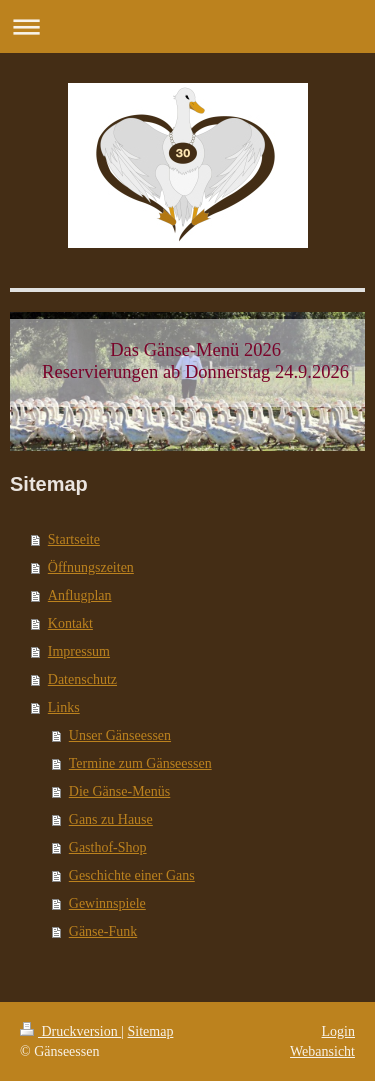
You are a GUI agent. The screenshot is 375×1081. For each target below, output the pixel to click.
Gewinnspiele (107, 903)
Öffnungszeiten (91, 567)
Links (64, 707)
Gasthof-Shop (108, 847)
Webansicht (322, 1051)
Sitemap (151, 1031)
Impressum (79, 651)
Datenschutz (82, 679)
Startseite (74, 539)
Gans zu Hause (111, 819)
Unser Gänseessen (120, 735)
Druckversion (70, 1031)
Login (338, 1031)
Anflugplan (80, 595)
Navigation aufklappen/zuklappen (187, 26)
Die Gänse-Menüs (119, 791)
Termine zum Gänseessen (140, 763)
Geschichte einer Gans (132, 875)
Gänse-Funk (103, 931)
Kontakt (70, 623)
